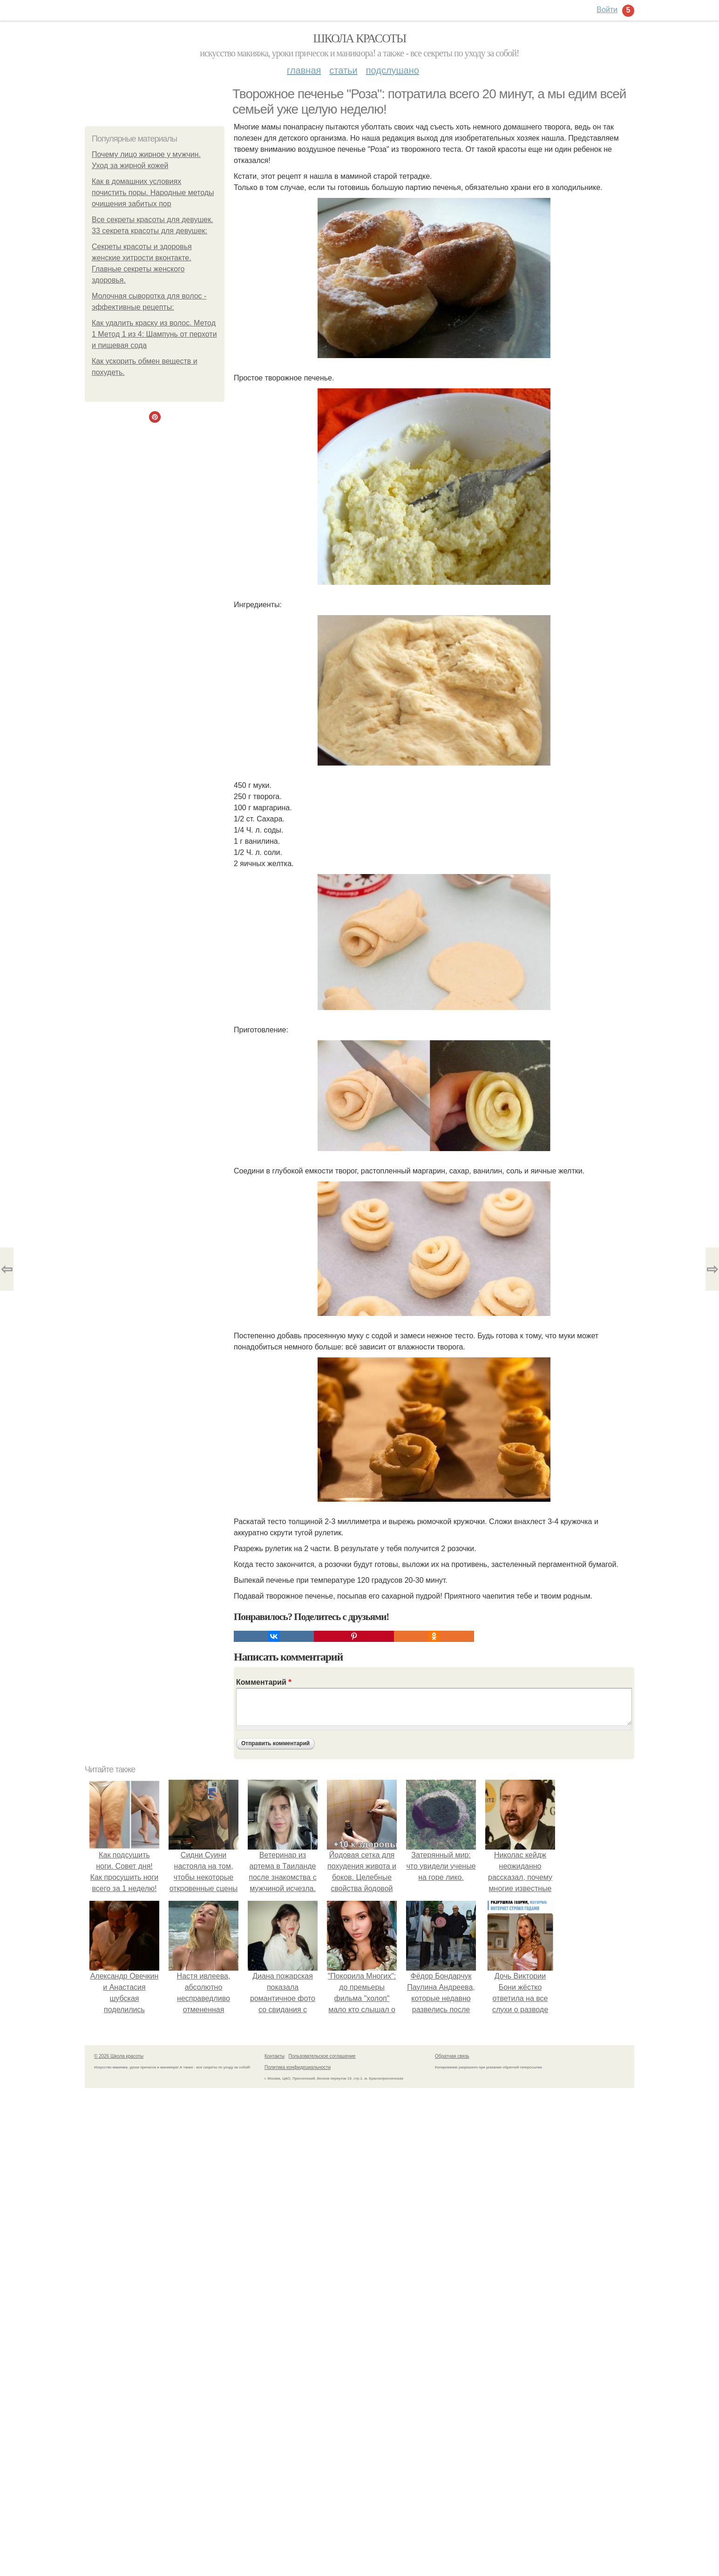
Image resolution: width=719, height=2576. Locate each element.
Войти (607, 10)
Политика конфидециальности (298, 2067)
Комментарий (263, 1682)
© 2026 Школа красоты (118, 2056)
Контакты (275, 2056)
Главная (304, 70)
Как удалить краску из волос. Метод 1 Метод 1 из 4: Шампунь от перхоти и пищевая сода (154, 334)
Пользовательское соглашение (322, 2056)
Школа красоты (359, 38)
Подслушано (392, 70)
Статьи (343, 70)
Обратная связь (452, 2056)
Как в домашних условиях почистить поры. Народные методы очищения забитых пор (153, 192)
